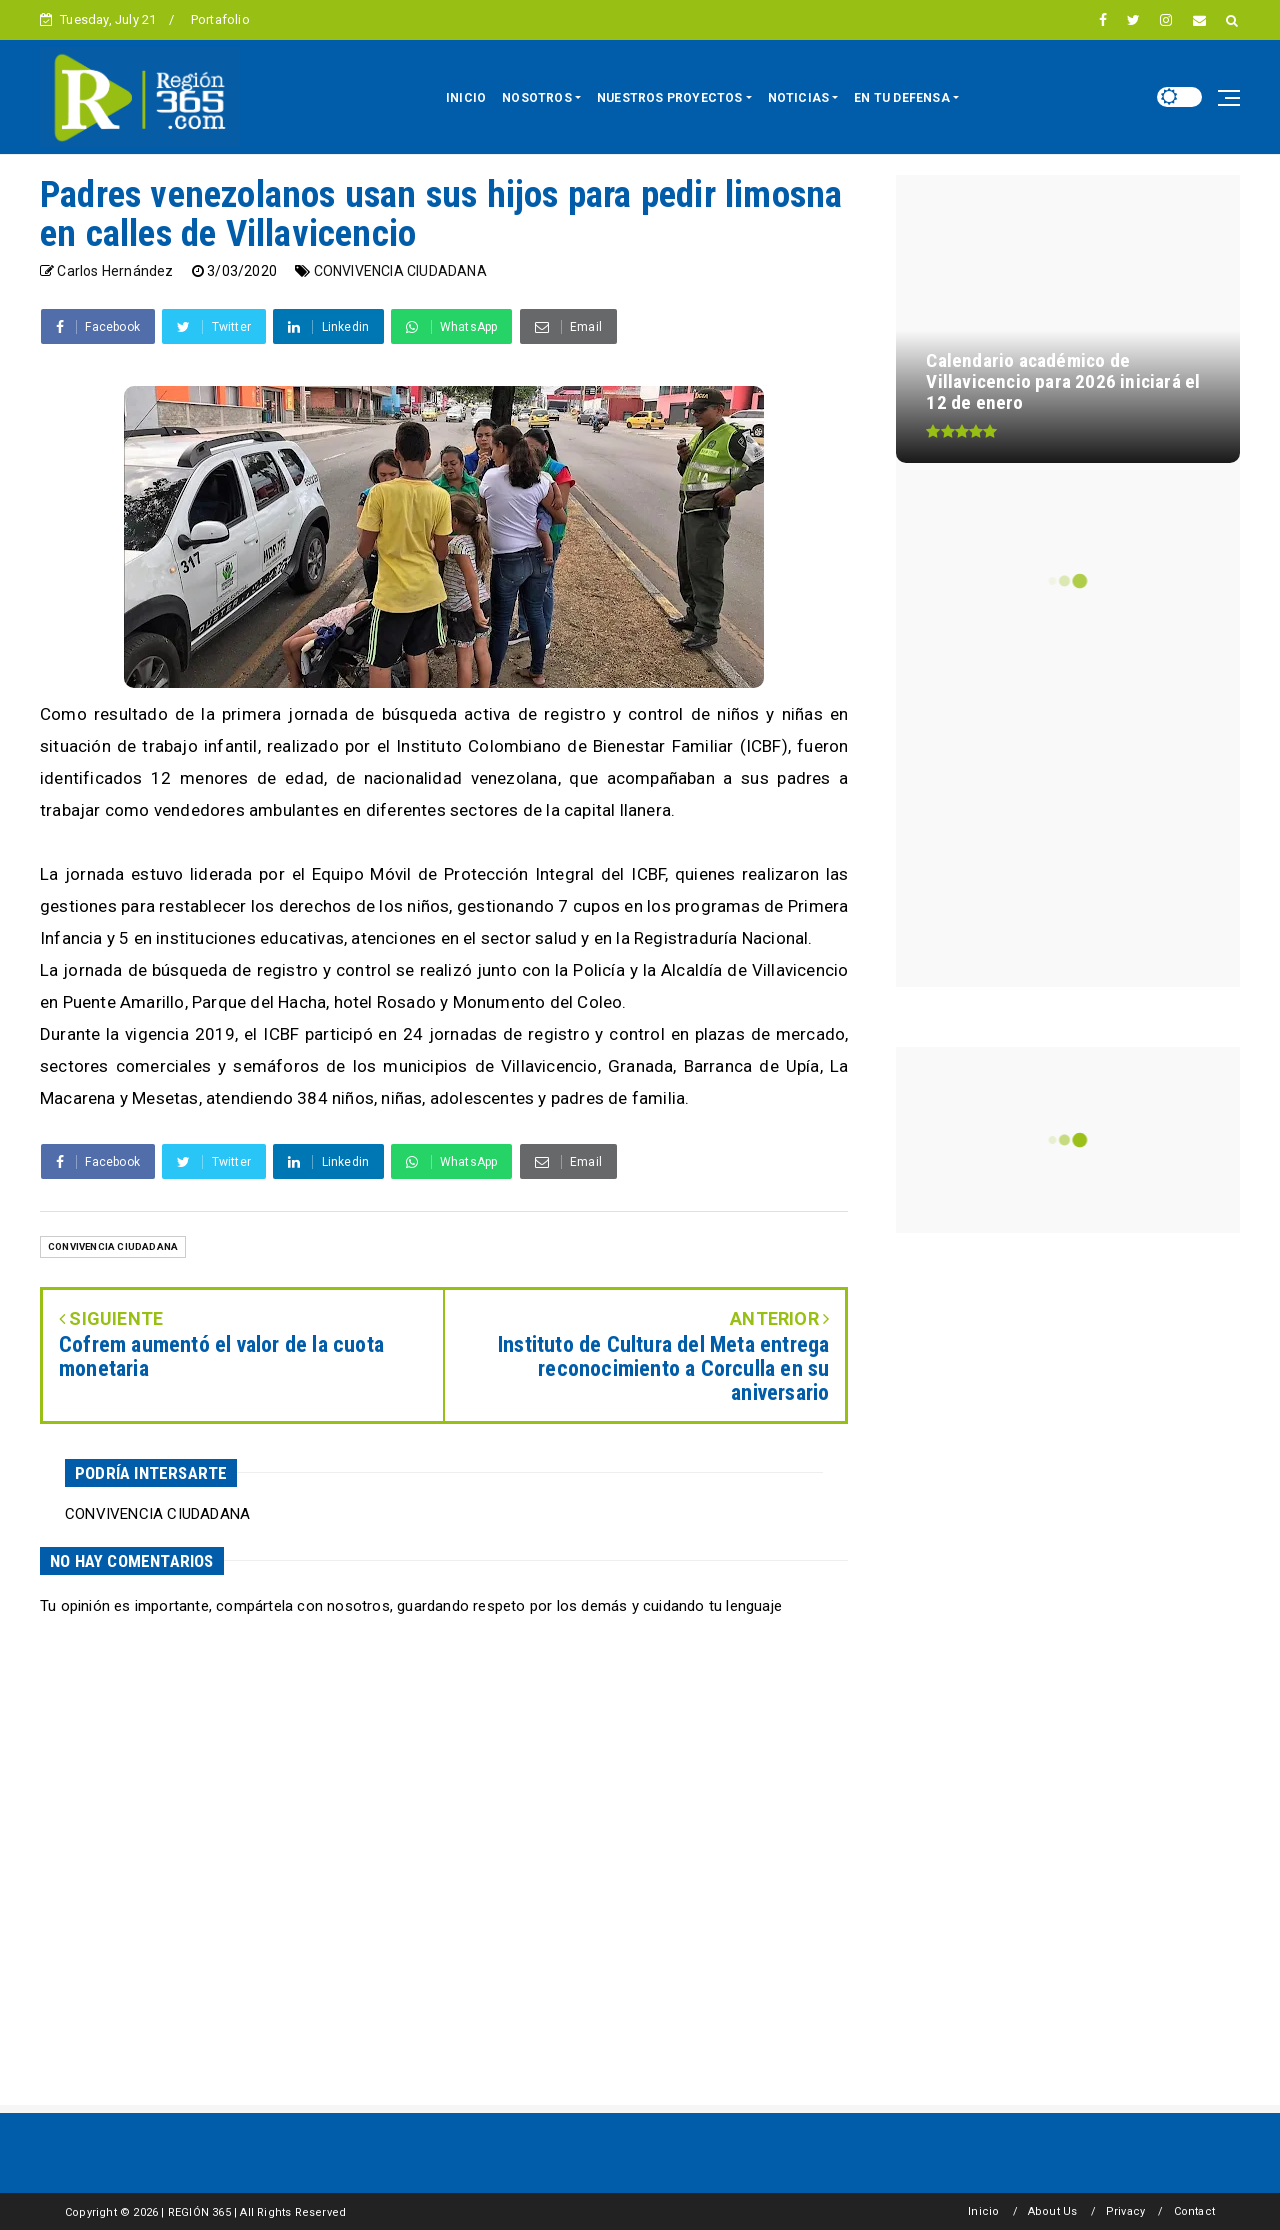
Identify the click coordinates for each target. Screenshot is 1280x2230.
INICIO (466, 98)
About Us (1053, 2211)
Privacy (1125, 2211)
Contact (1194, 2211)
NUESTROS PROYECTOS (670, 98)
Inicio (983, 2211)
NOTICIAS (799, 98)
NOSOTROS (537, 98)
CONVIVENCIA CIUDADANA (400, 271)
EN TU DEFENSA (902, 98)
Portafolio (220, 19)
